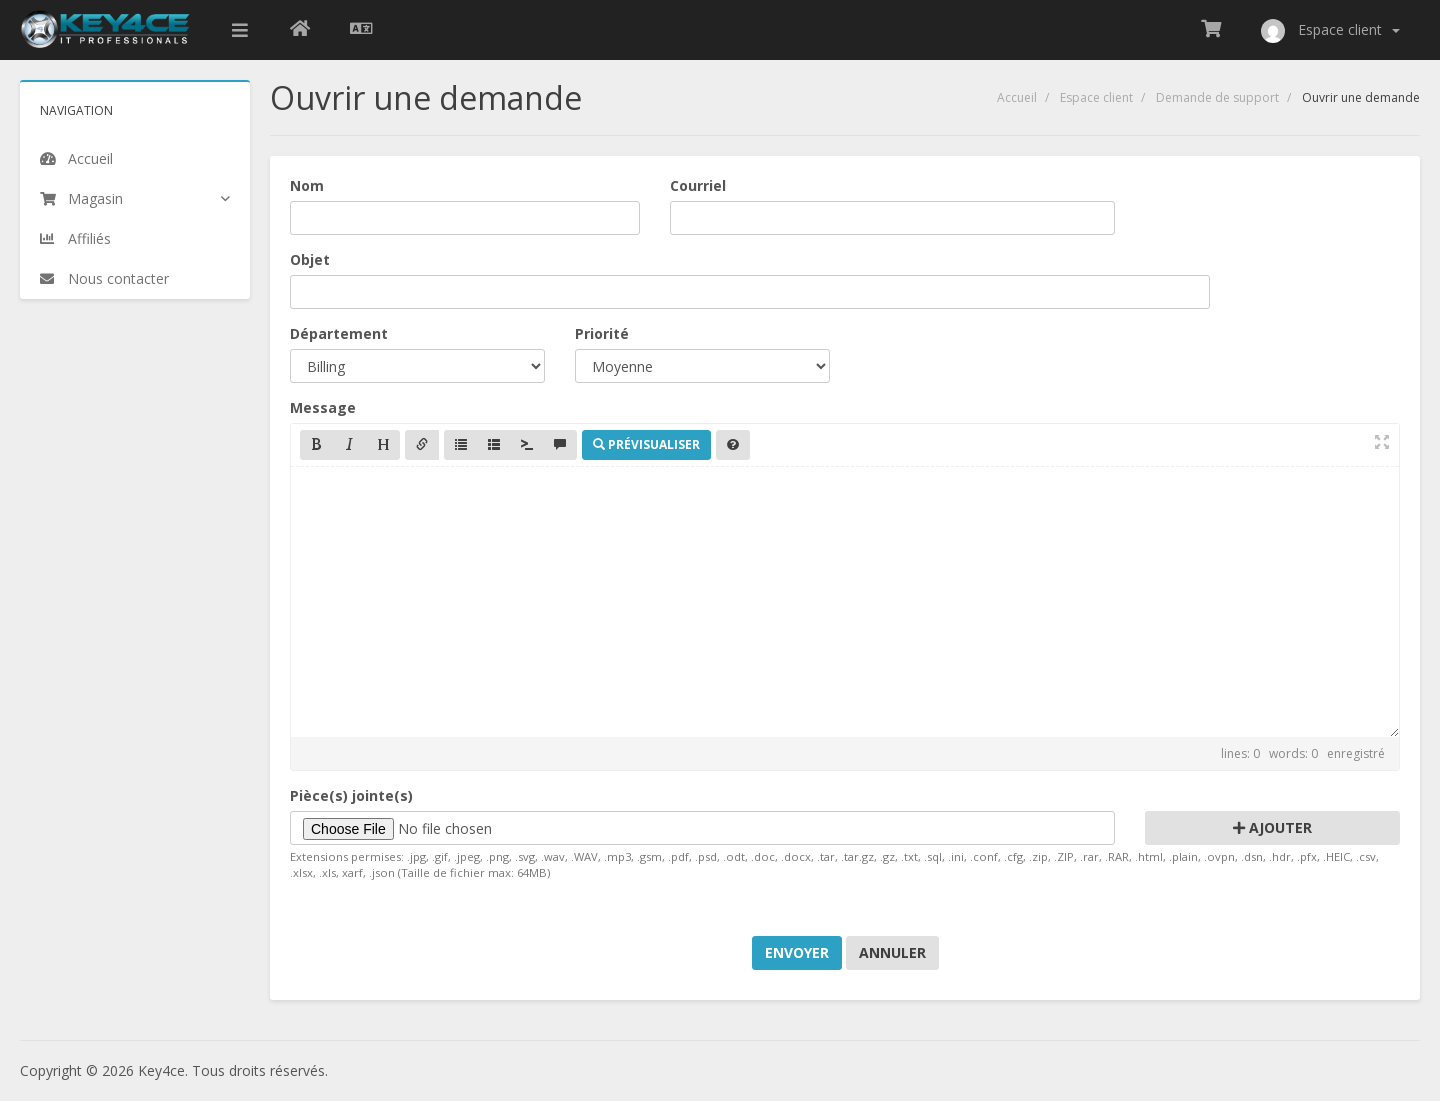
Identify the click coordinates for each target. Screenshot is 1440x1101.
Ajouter (1272, 827)
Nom (307, 185)
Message (323, 407)
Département (339, 333)
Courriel (698, 185)
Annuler (892, 952)
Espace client (1096, 97)
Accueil (1017, 97)
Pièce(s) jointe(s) (351, 795)
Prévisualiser (646, 444)
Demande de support (1217, 97)
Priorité (602, 333)
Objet (310, 259)
